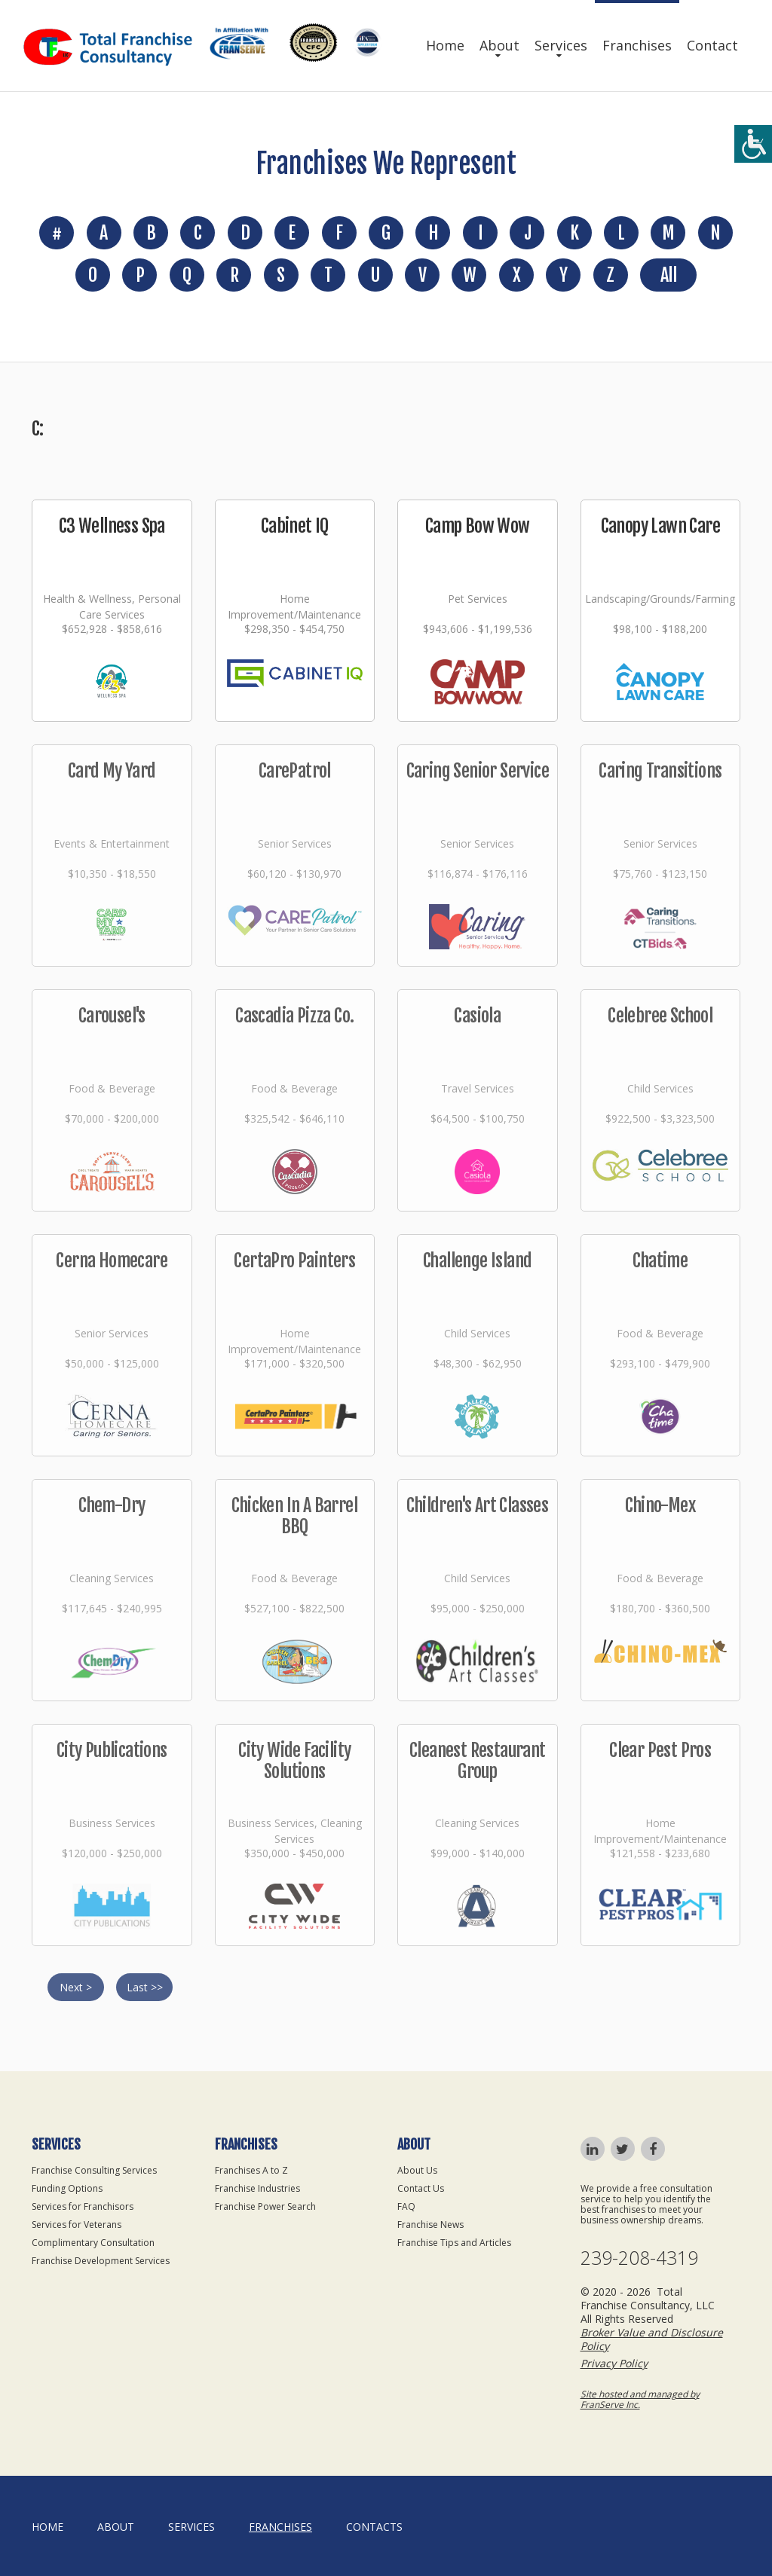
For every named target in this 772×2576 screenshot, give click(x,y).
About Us (417, 2170)
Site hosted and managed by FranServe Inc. (640, 2399)
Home (445, 45)
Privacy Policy (614, 2363)
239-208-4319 (639, 2257)
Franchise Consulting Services (94, 2170)
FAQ (406, 2206)
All (668, 275)
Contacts (374, 2526)
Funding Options (67, 2188)
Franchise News (430, 2224)
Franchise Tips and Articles (454, 2242)
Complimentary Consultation (93, 2242)
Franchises (637, 45)
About (499, 45)
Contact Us (420, 2188)
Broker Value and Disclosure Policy (652, 2339)
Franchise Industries (257, 2188)
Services (561, 45)
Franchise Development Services (101, 2260)
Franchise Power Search (265, 2206)
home (47, 2526)
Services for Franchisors (82, 2206)
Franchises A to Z (251, 2170)
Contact (712, 45)
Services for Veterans (76, 2224)
